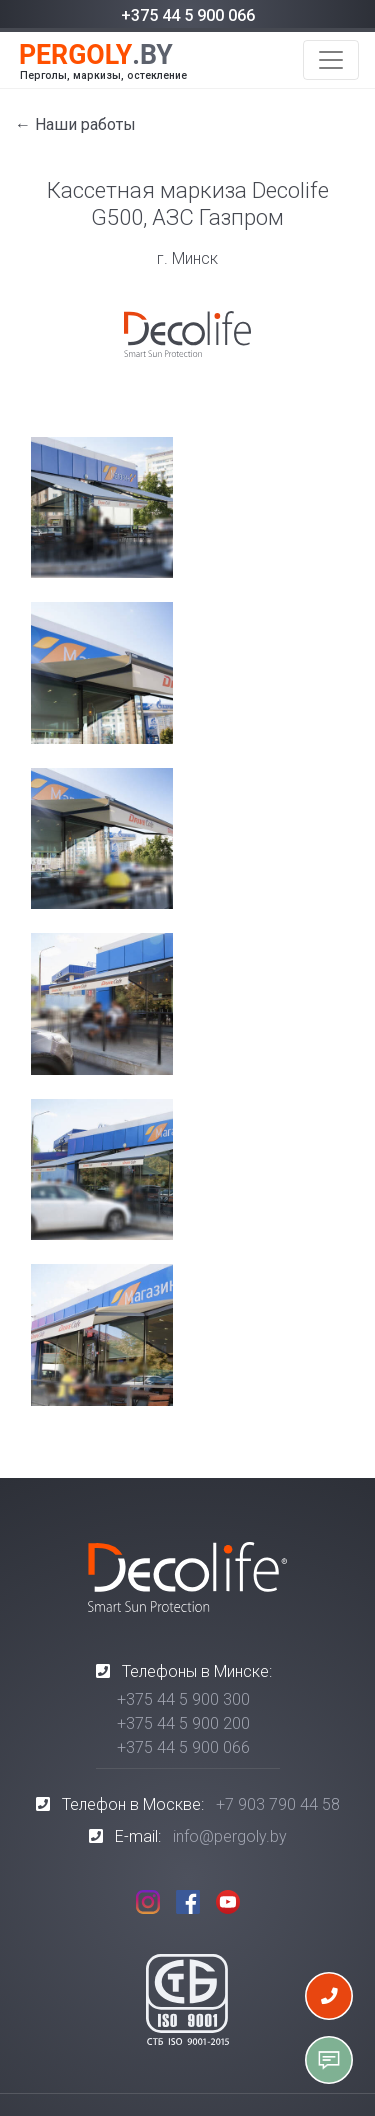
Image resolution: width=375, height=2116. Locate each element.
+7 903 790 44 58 (278, 1804)
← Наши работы (75, 124)
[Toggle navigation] (331, 60)
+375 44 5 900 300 (183, 1699)
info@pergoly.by (230, 1836)
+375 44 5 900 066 (188, 15)
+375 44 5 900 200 (183, 1723)
